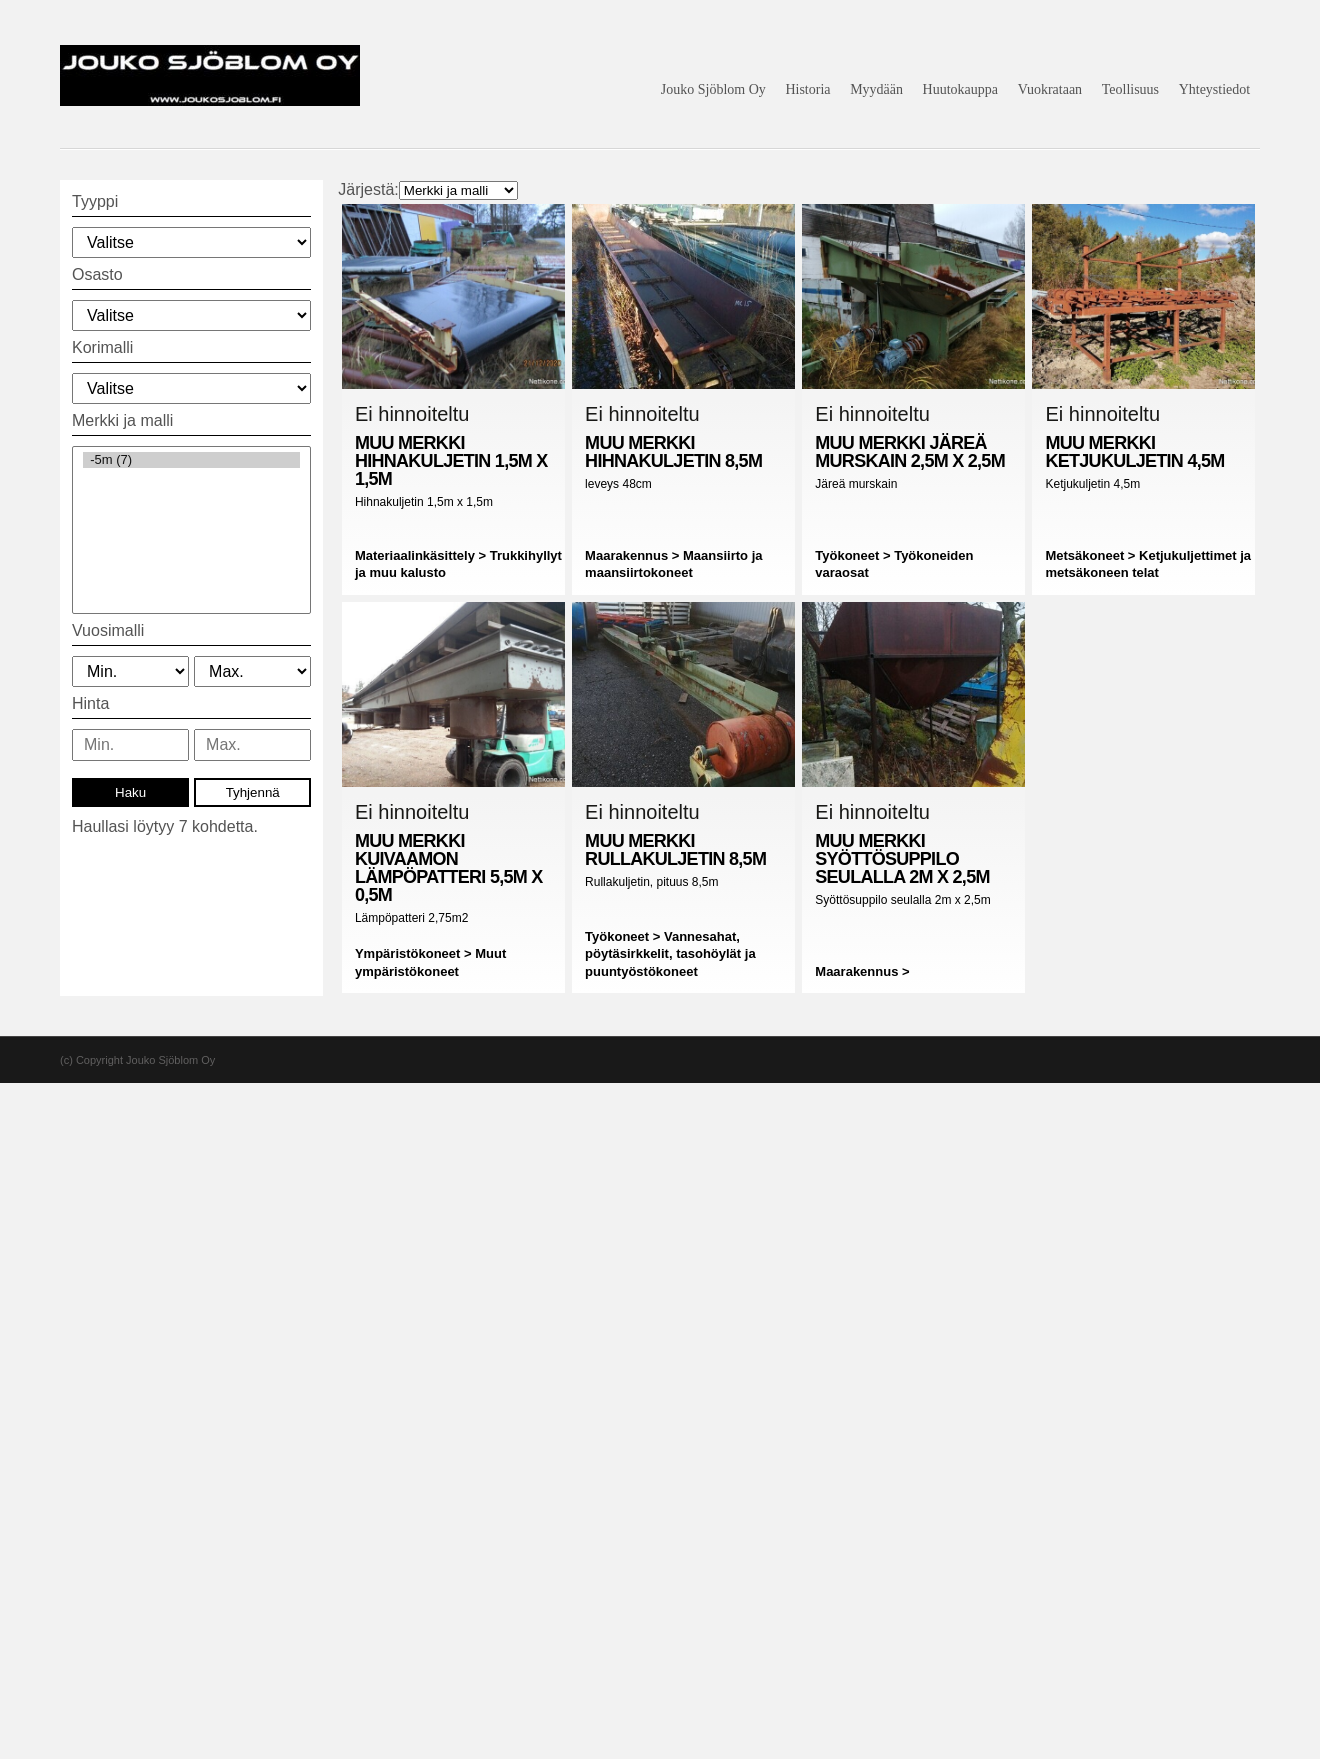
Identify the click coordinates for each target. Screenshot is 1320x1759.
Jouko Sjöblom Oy (713, 89)
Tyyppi (95, 201)
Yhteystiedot (1215, 89)
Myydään (876, 89)
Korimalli (102, 347)
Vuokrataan (1050, 89)
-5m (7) (191, 460)
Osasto (97, 274)
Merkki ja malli (122, 420)
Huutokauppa (960, 89)
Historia (807, 89)
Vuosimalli (108, 630)
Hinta (90, 703)
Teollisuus (1130, 89)
